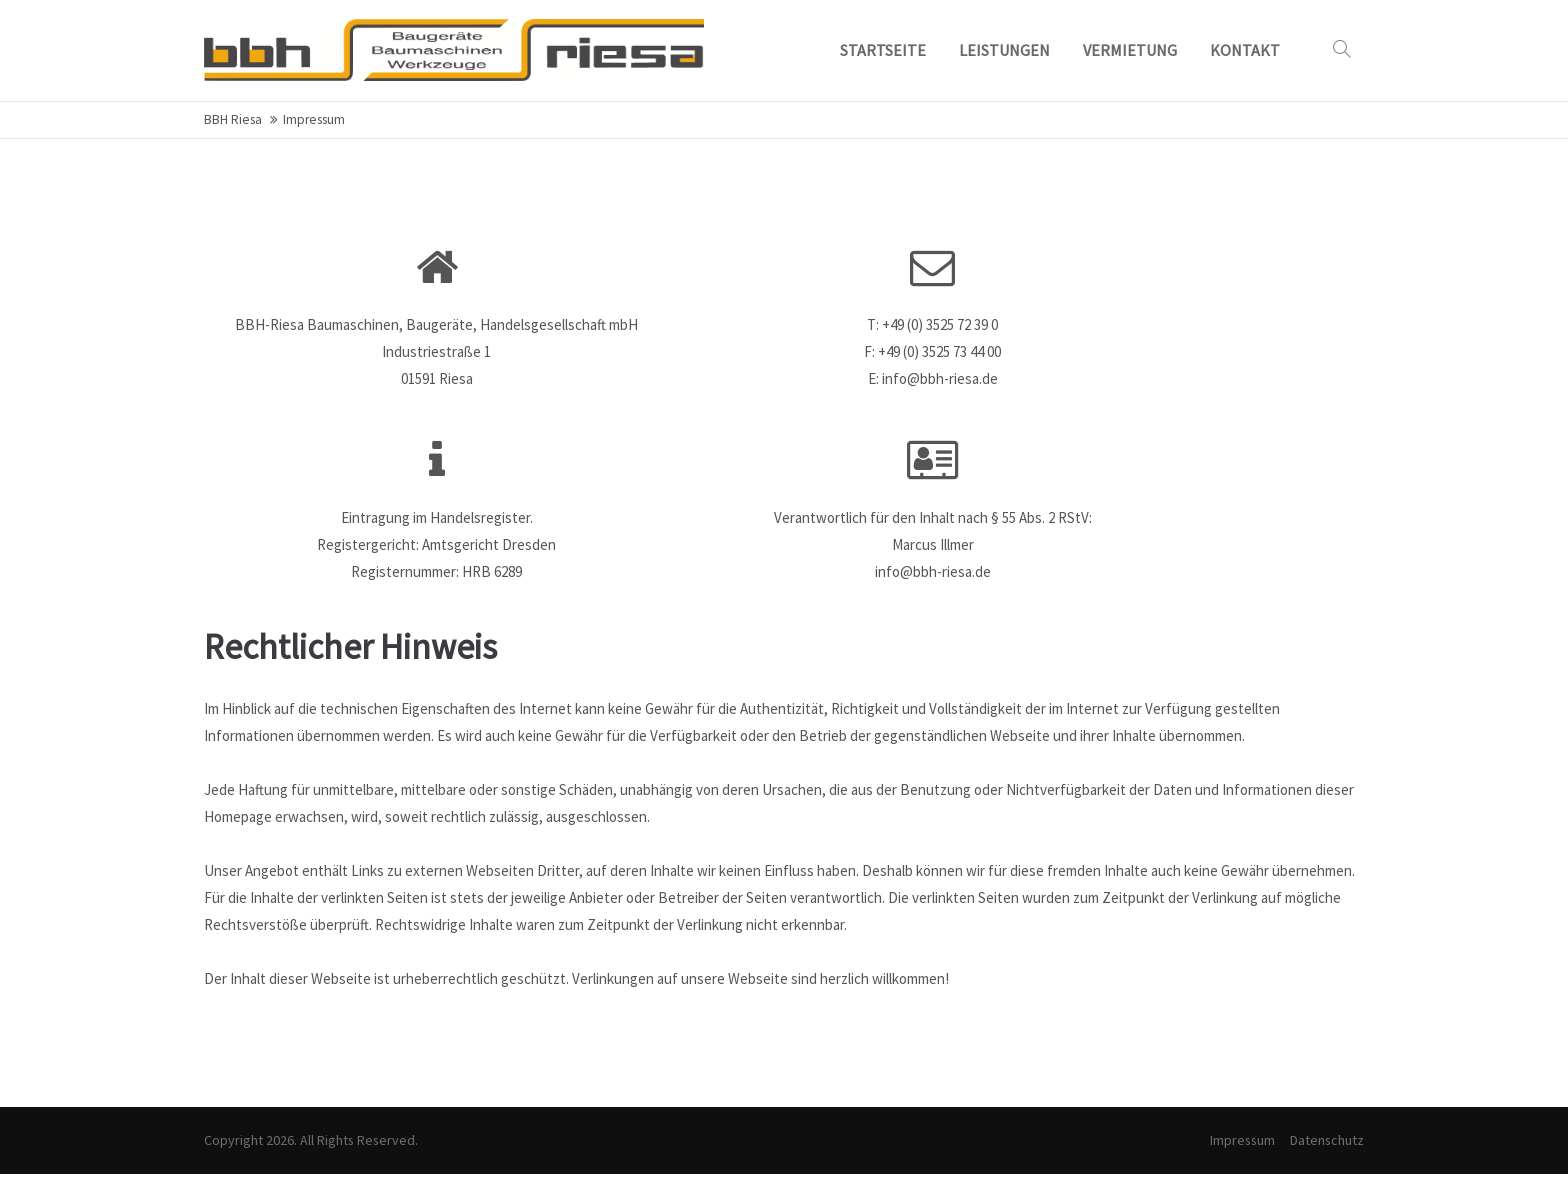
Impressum (1242, 1140)
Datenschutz (1327, 1140)
